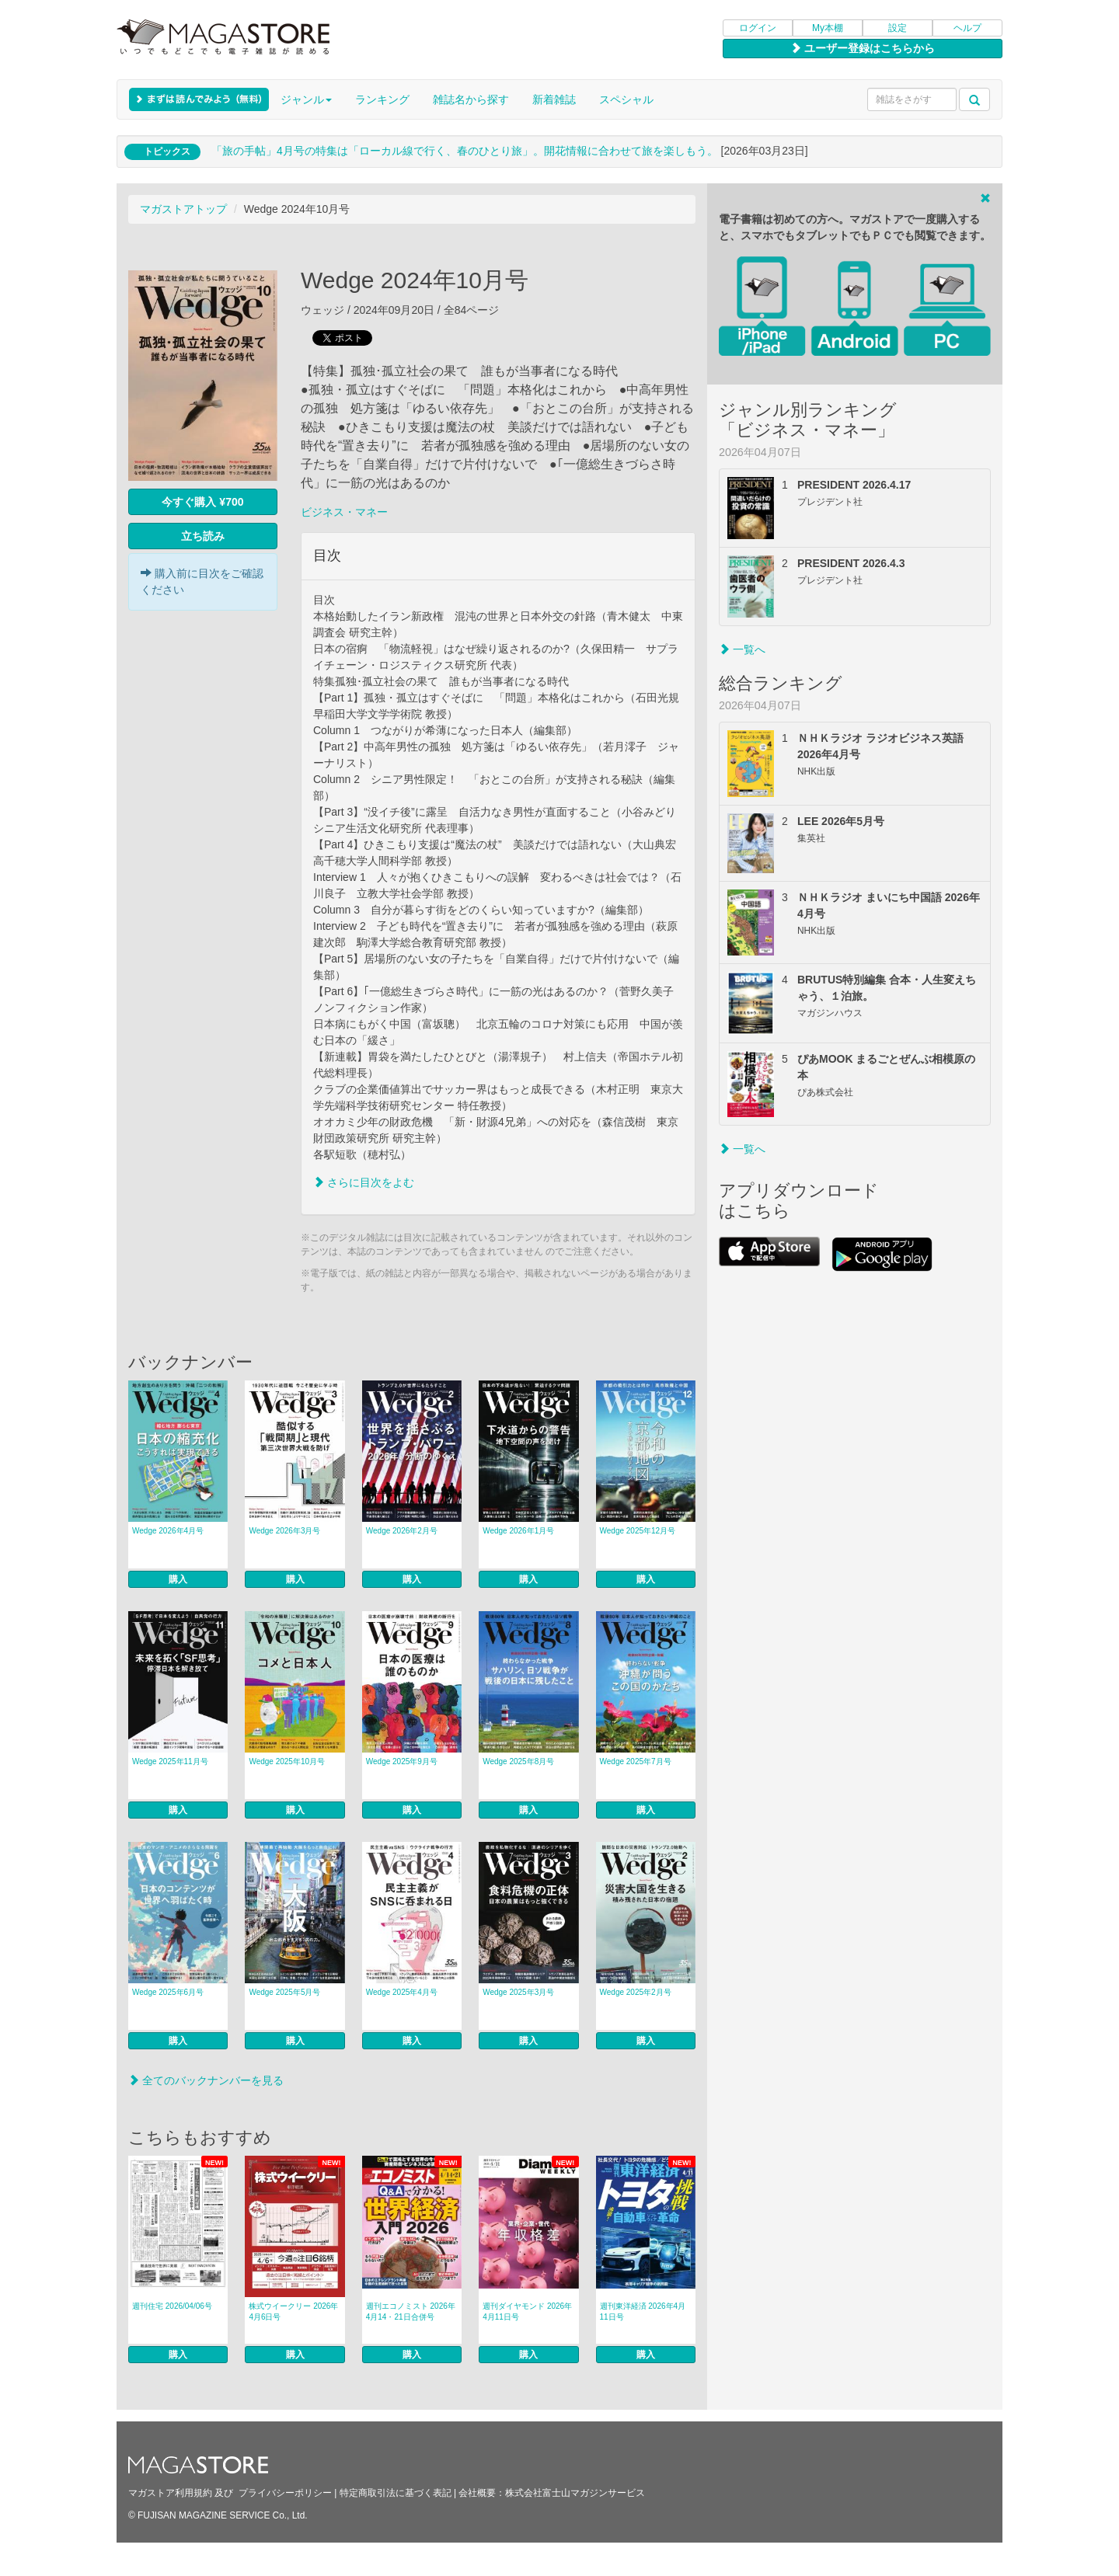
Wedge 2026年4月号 (168, 1530)
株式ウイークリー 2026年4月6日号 (293, 2311)
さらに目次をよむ (363, 1182)
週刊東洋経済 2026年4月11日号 (643, 2311)
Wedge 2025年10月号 (287, 1761)
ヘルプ (967, 28)
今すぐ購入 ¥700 (202, 502)
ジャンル (306, 99)
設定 (897, 28)
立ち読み (203, 536)
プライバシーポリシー (285, 2492)
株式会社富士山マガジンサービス (575, 2492)
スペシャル (626, 99)
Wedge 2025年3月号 (518, 1992)
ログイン (757, 28)
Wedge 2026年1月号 (518, 1530)
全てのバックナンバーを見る (206, 2080)
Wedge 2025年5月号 (284, 1992)
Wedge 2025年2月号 (635, 1992)
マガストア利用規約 (170, 2492)
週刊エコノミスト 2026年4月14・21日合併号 (410, 2311)
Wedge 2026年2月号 (401, 1530)
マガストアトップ (183, 209)
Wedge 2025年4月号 (401, 1992)
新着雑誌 (554, 99)
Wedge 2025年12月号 (638, 1530)
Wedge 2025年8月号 (518, 1761)
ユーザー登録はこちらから (862, 48)
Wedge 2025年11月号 (170, 1761)
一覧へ (742, 649)
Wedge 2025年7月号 (635, 1761)
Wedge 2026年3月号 (284, 1530)
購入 (178, 1579)
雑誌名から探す (471, 99)
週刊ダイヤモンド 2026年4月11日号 (527, 2311)
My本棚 (827, 28)
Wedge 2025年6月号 (168, 1992)
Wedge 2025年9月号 (401, 1761)
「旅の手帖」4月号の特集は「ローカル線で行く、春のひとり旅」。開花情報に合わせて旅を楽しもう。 (464, 150)
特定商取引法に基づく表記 (395, 2492)
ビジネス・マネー (344, 512)
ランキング (382, 99)
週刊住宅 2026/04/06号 (172, 2306)
